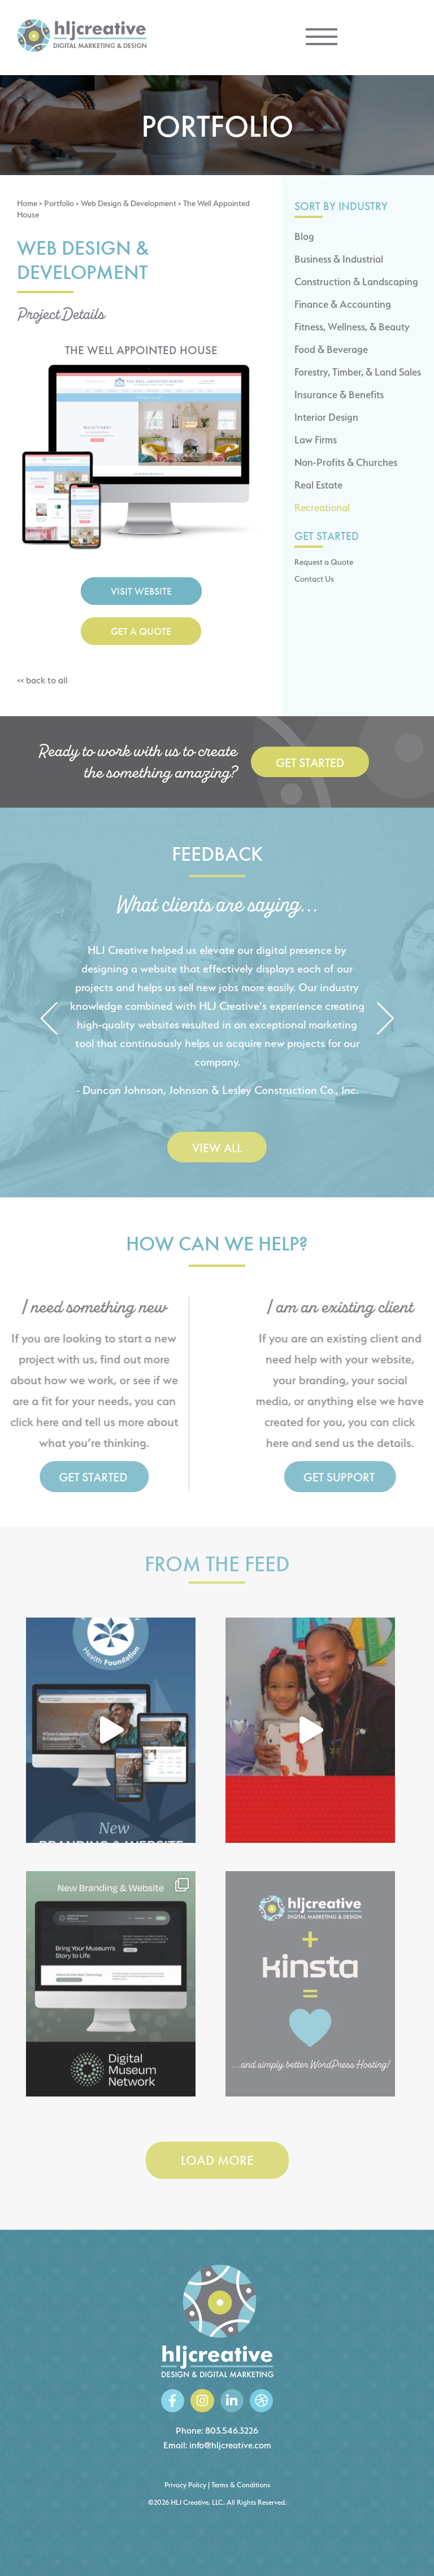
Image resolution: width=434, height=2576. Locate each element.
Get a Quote (141, 631)
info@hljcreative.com (230, 2445)
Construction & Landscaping (356, 281)
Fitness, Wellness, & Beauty (352, 327)
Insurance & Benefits (339, 394)
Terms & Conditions (240, 2485)
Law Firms (315, 440)
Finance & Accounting (342, 304)
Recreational (322, 507)
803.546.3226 (231, 2430)
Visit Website (141, 591)
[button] (49, 1019)
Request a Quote (323, 561)
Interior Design (326, 417)
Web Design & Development (128, 203)
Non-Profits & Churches (345, 462)
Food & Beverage (331, 349)
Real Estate (318, 485)
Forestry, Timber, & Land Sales (357, 372)
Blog (304, 236)
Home (27, 203)
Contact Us (314, 578)
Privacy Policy (185, 2485)
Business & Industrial (338, 259)
